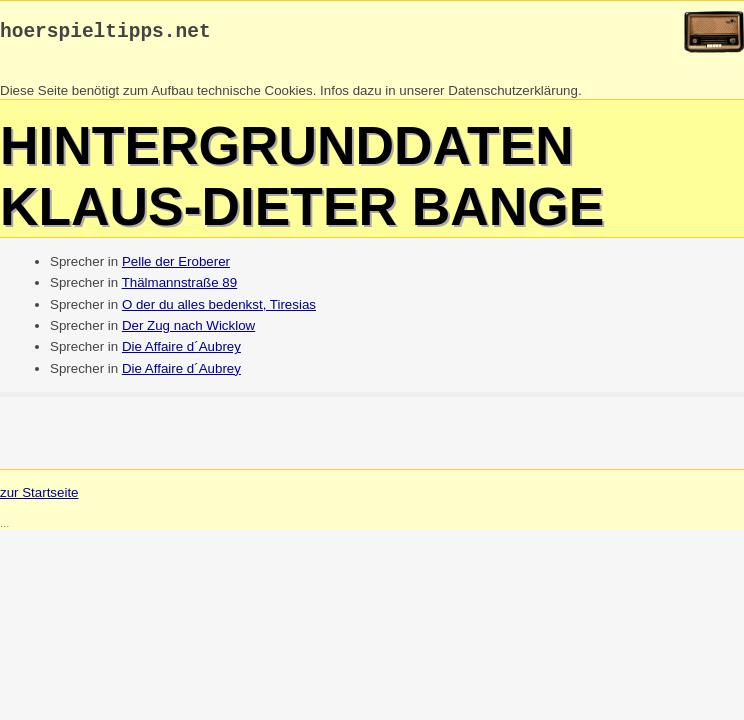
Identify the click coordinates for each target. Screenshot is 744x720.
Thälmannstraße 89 (180, 287)
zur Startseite (39, 497)
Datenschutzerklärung (513, 95)
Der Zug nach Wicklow (188, 330)
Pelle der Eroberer (176, 266)
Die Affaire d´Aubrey (181, 351)
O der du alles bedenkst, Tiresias (219, 309)
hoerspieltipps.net (105, 34)
